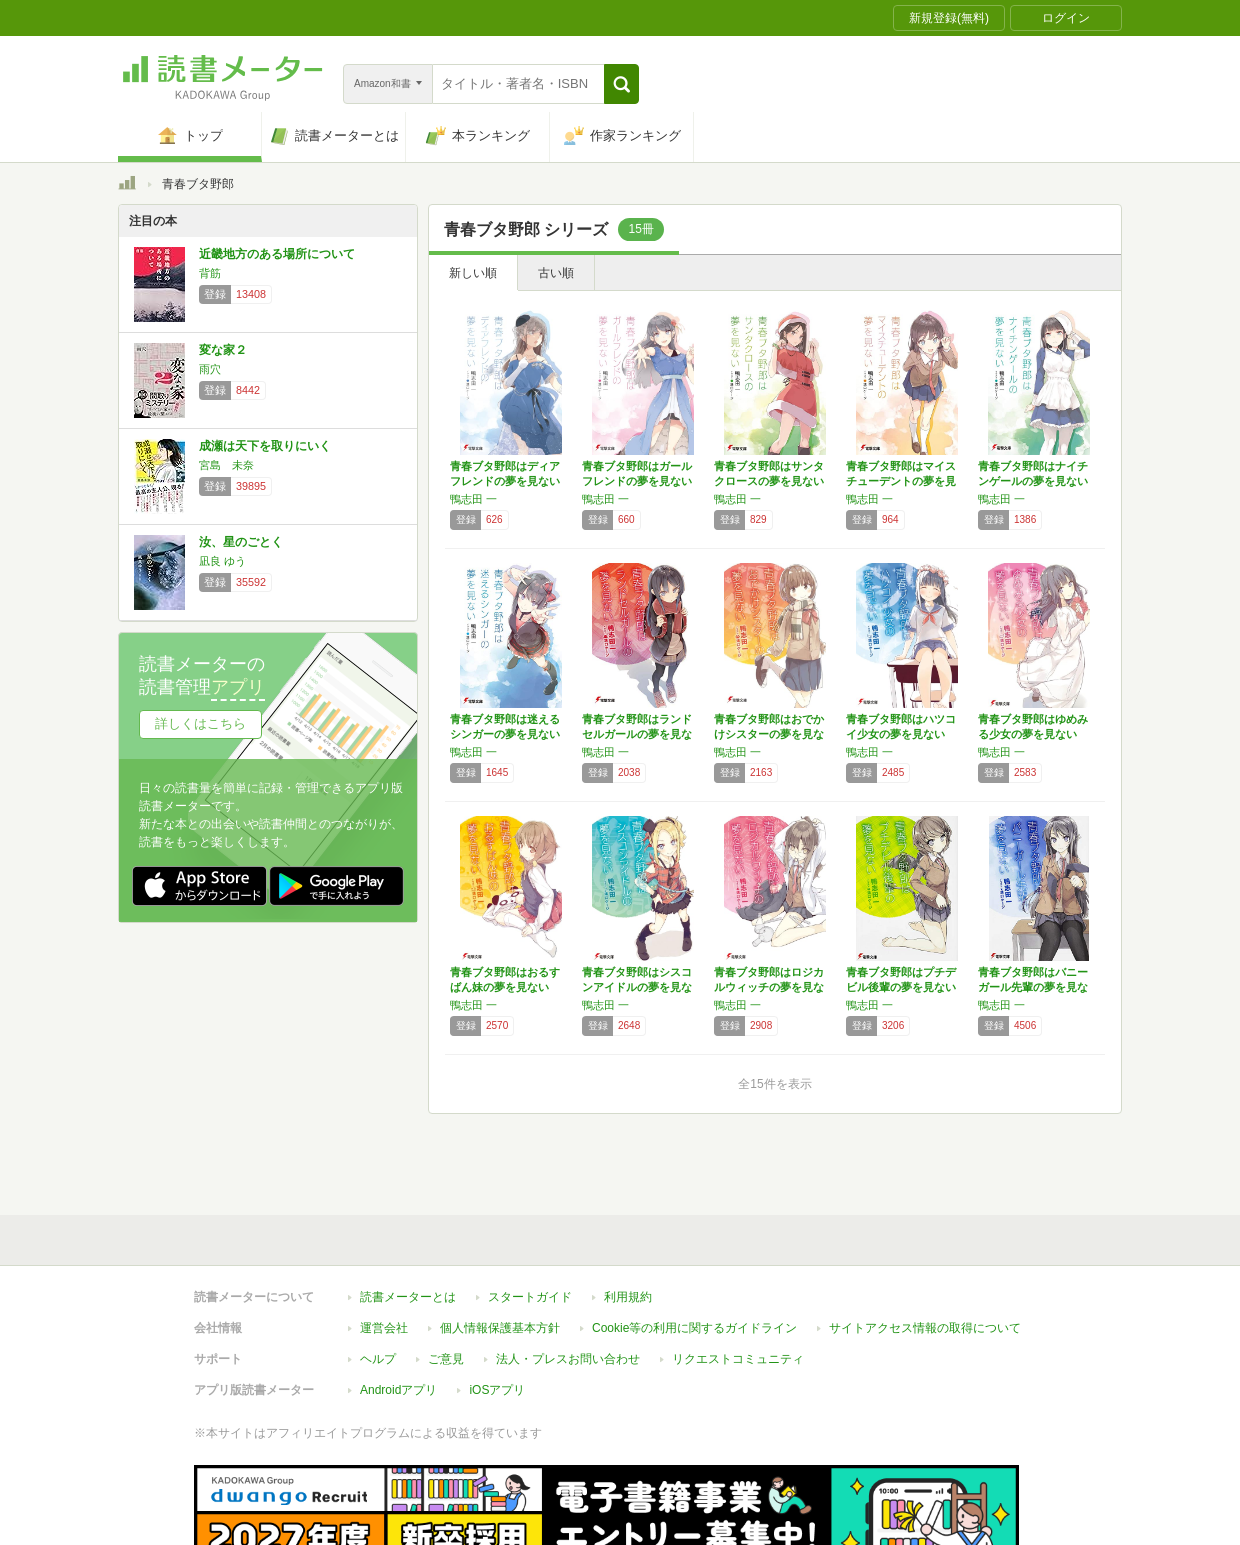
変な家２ (223, 350)
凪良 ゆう (222, 561)
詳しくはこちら (200, 723)
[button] (621, 84)
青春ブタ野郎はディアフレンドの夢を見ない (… (505, 481)
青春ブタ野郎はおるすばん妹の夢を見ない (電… (505, 987)
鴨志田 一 (473, 499)
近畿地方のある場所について (277, 254)
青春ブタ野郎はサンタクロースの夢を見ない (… (769, 481)
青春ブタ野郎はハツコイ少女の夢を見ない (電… (901, 734)
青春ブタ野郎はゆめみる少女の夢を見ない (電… (1033, 734)
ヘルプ (378, 1288)
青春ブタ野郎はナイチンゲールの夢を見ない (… (1033, 481)
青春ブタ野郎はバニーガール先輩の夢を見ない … (1033, 987)
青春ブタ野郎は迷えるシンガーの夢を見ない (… (505, 734)
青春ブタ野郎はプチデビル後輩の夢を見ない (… (901, 987)
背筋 (210, 273)
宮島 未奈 (226, 465)
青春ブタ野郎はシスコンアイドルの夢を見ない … (637, 987)
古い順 (556, 273)
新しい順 (473, 273)
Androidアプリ (398, 1319)
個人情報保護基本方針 (500, 1257)
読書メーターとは (408, 1226)
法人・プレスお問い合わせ (568, 1288)
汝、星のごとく (241, 542)
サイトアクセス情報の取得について (925, 1257)
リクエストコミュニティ (738, 1288)
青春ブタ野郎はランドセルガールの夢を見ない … (637, 734)
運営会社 (384, 1257)
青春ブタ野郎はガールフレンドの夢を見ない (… (637, 481)
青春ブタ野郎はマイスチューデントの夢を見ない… (901, 481)
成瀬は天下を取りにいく (265, 446)
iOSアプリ (497, 1319)
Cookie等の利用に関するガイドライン (694, 1257)
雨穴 (210, 369)
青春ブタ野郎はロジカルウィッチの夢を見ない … (769, 987)
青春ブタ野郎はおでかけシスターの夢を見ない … (769, 734)
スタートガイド (530, 1226)
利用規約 (628, 1226)
